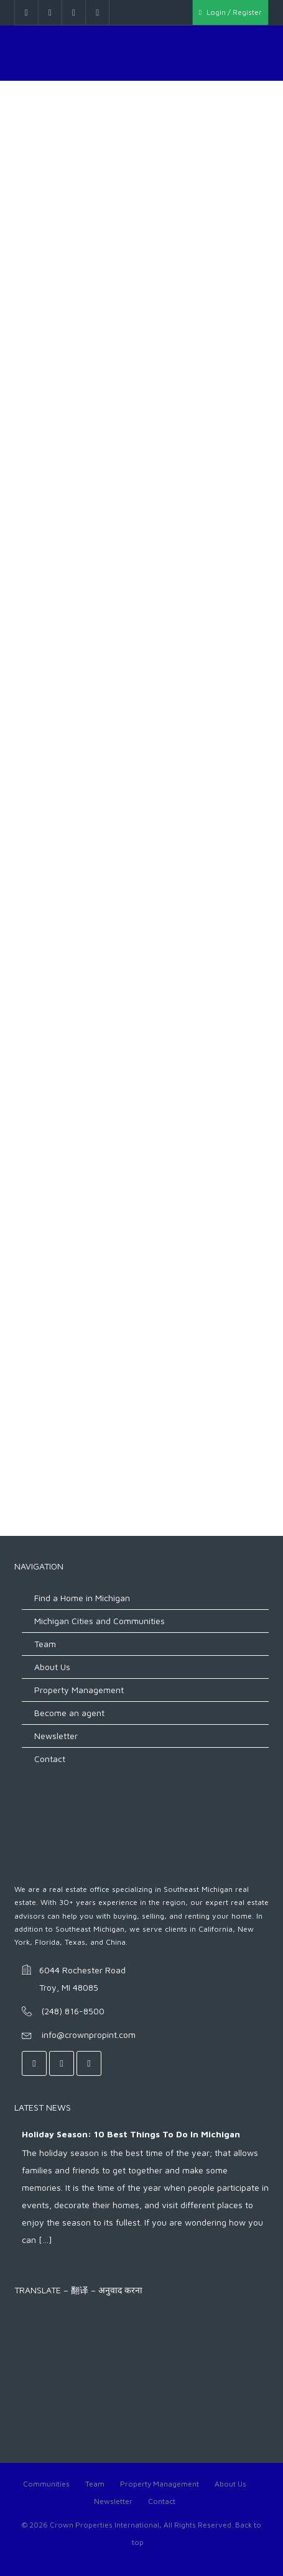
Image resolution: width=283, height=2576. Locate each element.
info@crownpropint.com (89, 2034)
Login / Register (230, 12)
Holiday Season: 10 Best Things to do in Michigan (131, 2134)
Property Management (79, 1689)
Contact (49, 1758)
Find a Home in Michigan (82, 1597)
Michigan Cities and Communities (99, 1620)
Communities (46, 2483)
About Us (52, 1666)
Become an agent (69, 1712)
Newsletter (56, 1735)
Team (45, 1643)
